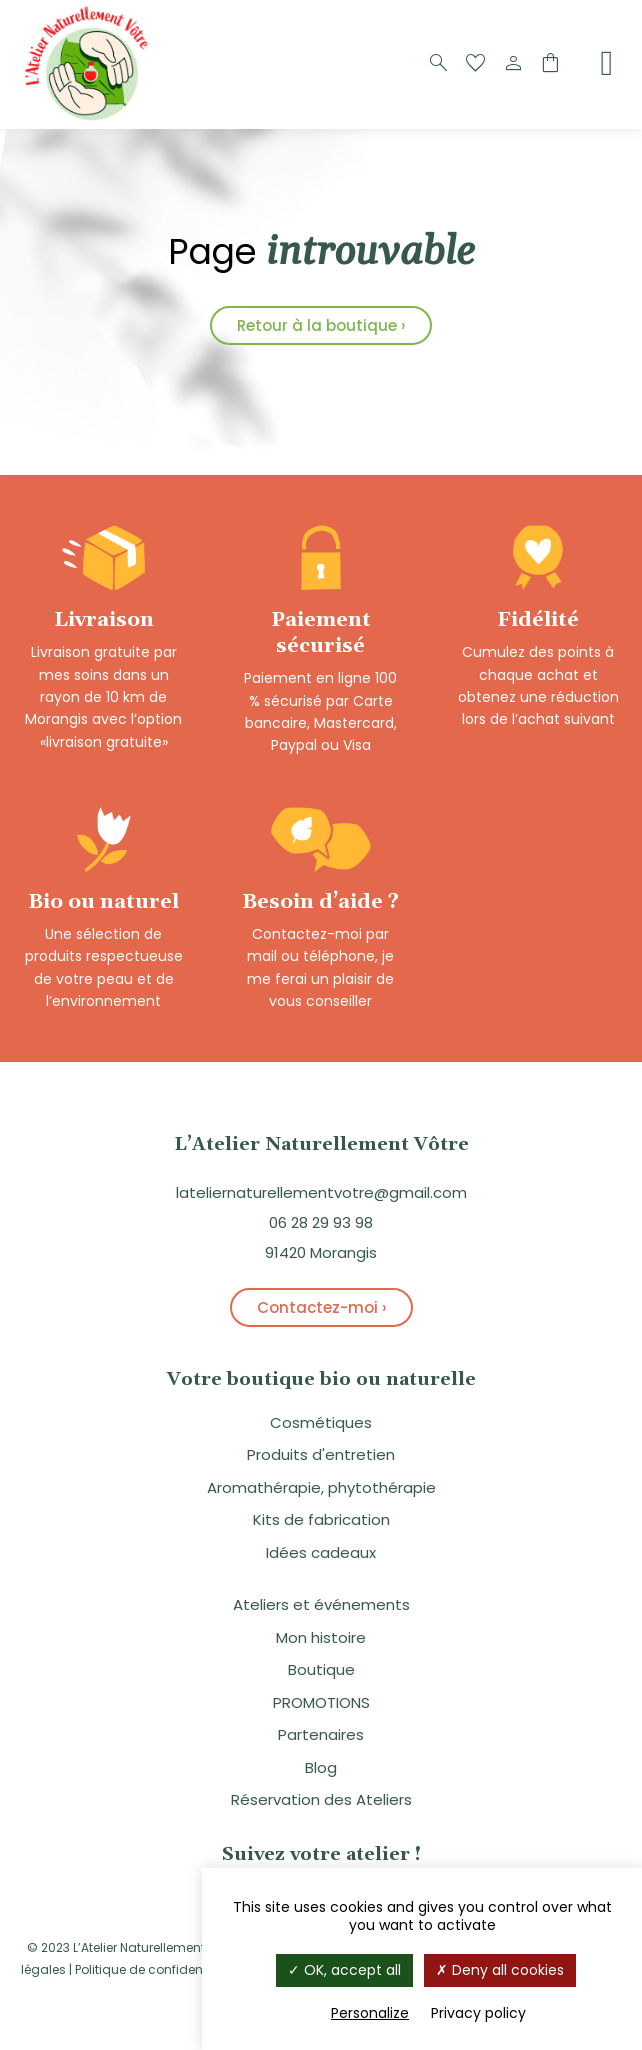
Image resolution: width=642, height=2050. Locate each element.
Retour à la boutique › (321, 325)
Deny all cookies (500, 1970)
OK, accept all (344, 1970)
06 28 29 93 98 (321, 1222)
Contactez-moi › (321, 1307)
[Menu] (607, 63)
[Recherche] (439, 64)
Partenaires (321, 1734)
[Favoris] (476, 64)
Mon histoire (321, 1637)
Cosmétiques (321, 1422)
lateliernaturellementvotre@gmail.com (321, 1192)
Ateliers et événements (321, 1604)
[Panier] (550, 64)
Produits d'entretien (321, 1454)
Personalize (370, 2013)
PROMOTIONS (321, 1702)
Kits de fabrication (321, 1519)
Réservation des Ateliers (321, 1799)
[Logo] (90, 118)
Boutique (321, 1669)
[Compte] (513, 64)
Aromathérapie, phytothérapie (321, 1487)
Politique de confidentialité (155, 1969)
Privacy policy (478, 2013)
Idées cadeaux (321, 1552)
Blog (321, 1767)
